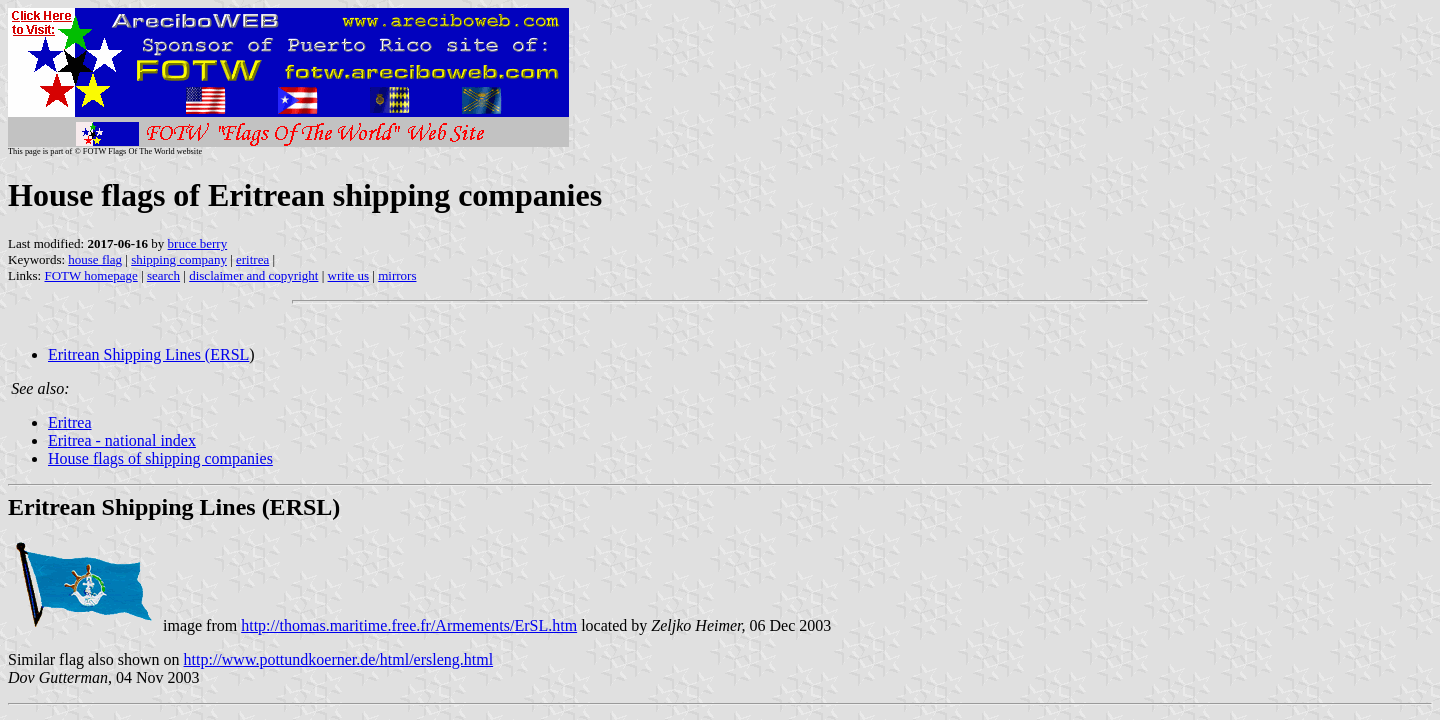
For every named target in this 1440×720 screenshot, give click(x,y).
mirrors (397, 275)
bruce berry (198, 243)
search (163, 275)
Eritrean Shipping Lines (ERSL (148, 354)
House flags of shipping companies (160, 458)
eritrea (252, 259)
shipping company (179, 259)
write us (349, 275)
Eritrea (70, 422)
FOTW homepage (90, 275)
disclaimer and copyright (253, 275)
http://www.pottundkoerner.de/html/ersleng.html (339, 659)
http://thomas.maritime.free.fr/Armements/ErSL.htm (409, 625)
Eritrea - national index (122, 440)
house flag (95, 259)
